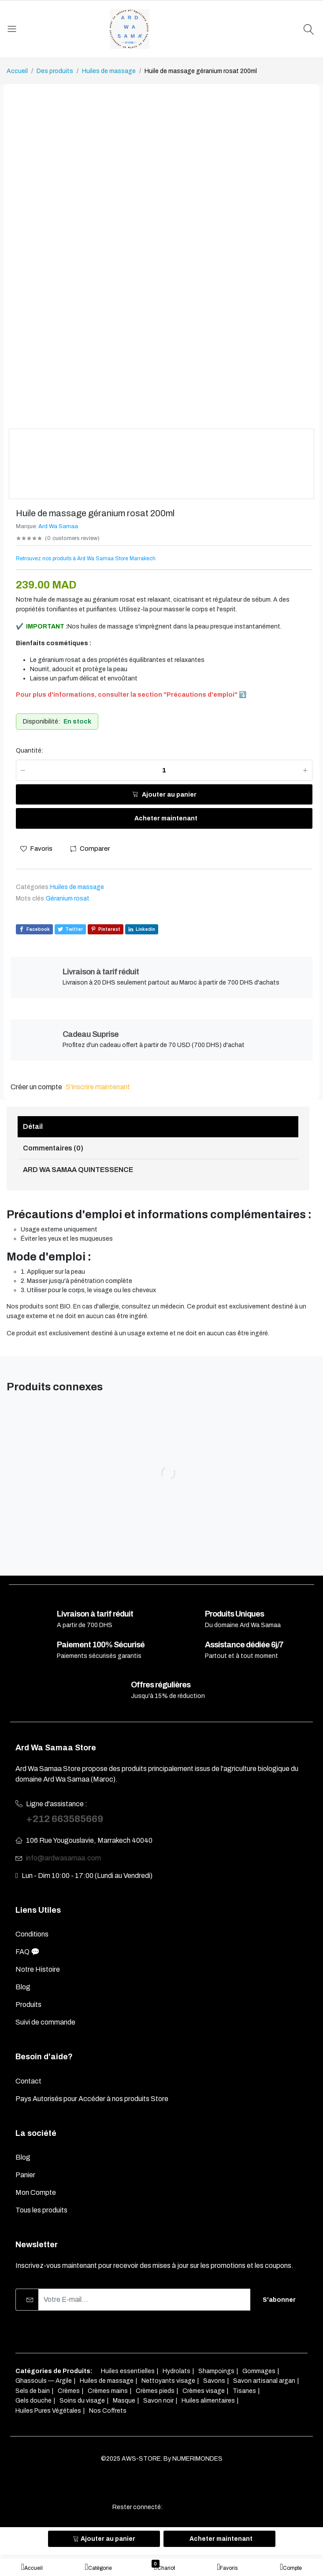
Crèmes (69, 2391)
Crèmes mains (108, 2391)
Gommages (258, 2371)
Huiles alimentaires (208, 2400)
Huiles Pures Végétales (48, 2410)
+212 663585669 (64, 1818)
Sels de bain (32, 2391)
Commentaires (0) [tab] (53, 1148)
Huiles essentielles (128, 2371)
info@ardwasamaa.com (63, 1858)
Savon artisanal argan (264, 2381)
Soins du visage (82, 2400)
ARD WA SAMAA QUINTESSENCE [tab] (78, 1169)
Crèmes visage (203, 2391)
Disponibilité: (41, 721)
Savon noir (158, 2400)
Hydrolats (176, 2371)
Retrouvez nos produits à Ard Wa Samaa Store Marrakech (86, 558)
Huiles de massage (109, 71)
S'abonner (279, 2300)
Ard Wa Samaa (58, 526)
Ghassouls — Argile (43, 2381)
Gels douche (33, 2400)
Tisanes (244, 2391)
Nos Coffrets (107, 2410)
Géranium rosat (67, 898)
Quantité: (29, 750)
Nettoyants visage (168, 2381)
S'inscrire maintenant (98, 1087)
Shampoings (216, 2371)
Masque (124, 2400)
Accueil (17, 71)
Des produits (55, 71)
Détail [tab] (33, 1126)
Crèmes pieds (155, 2391)
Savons (214, 2381)
